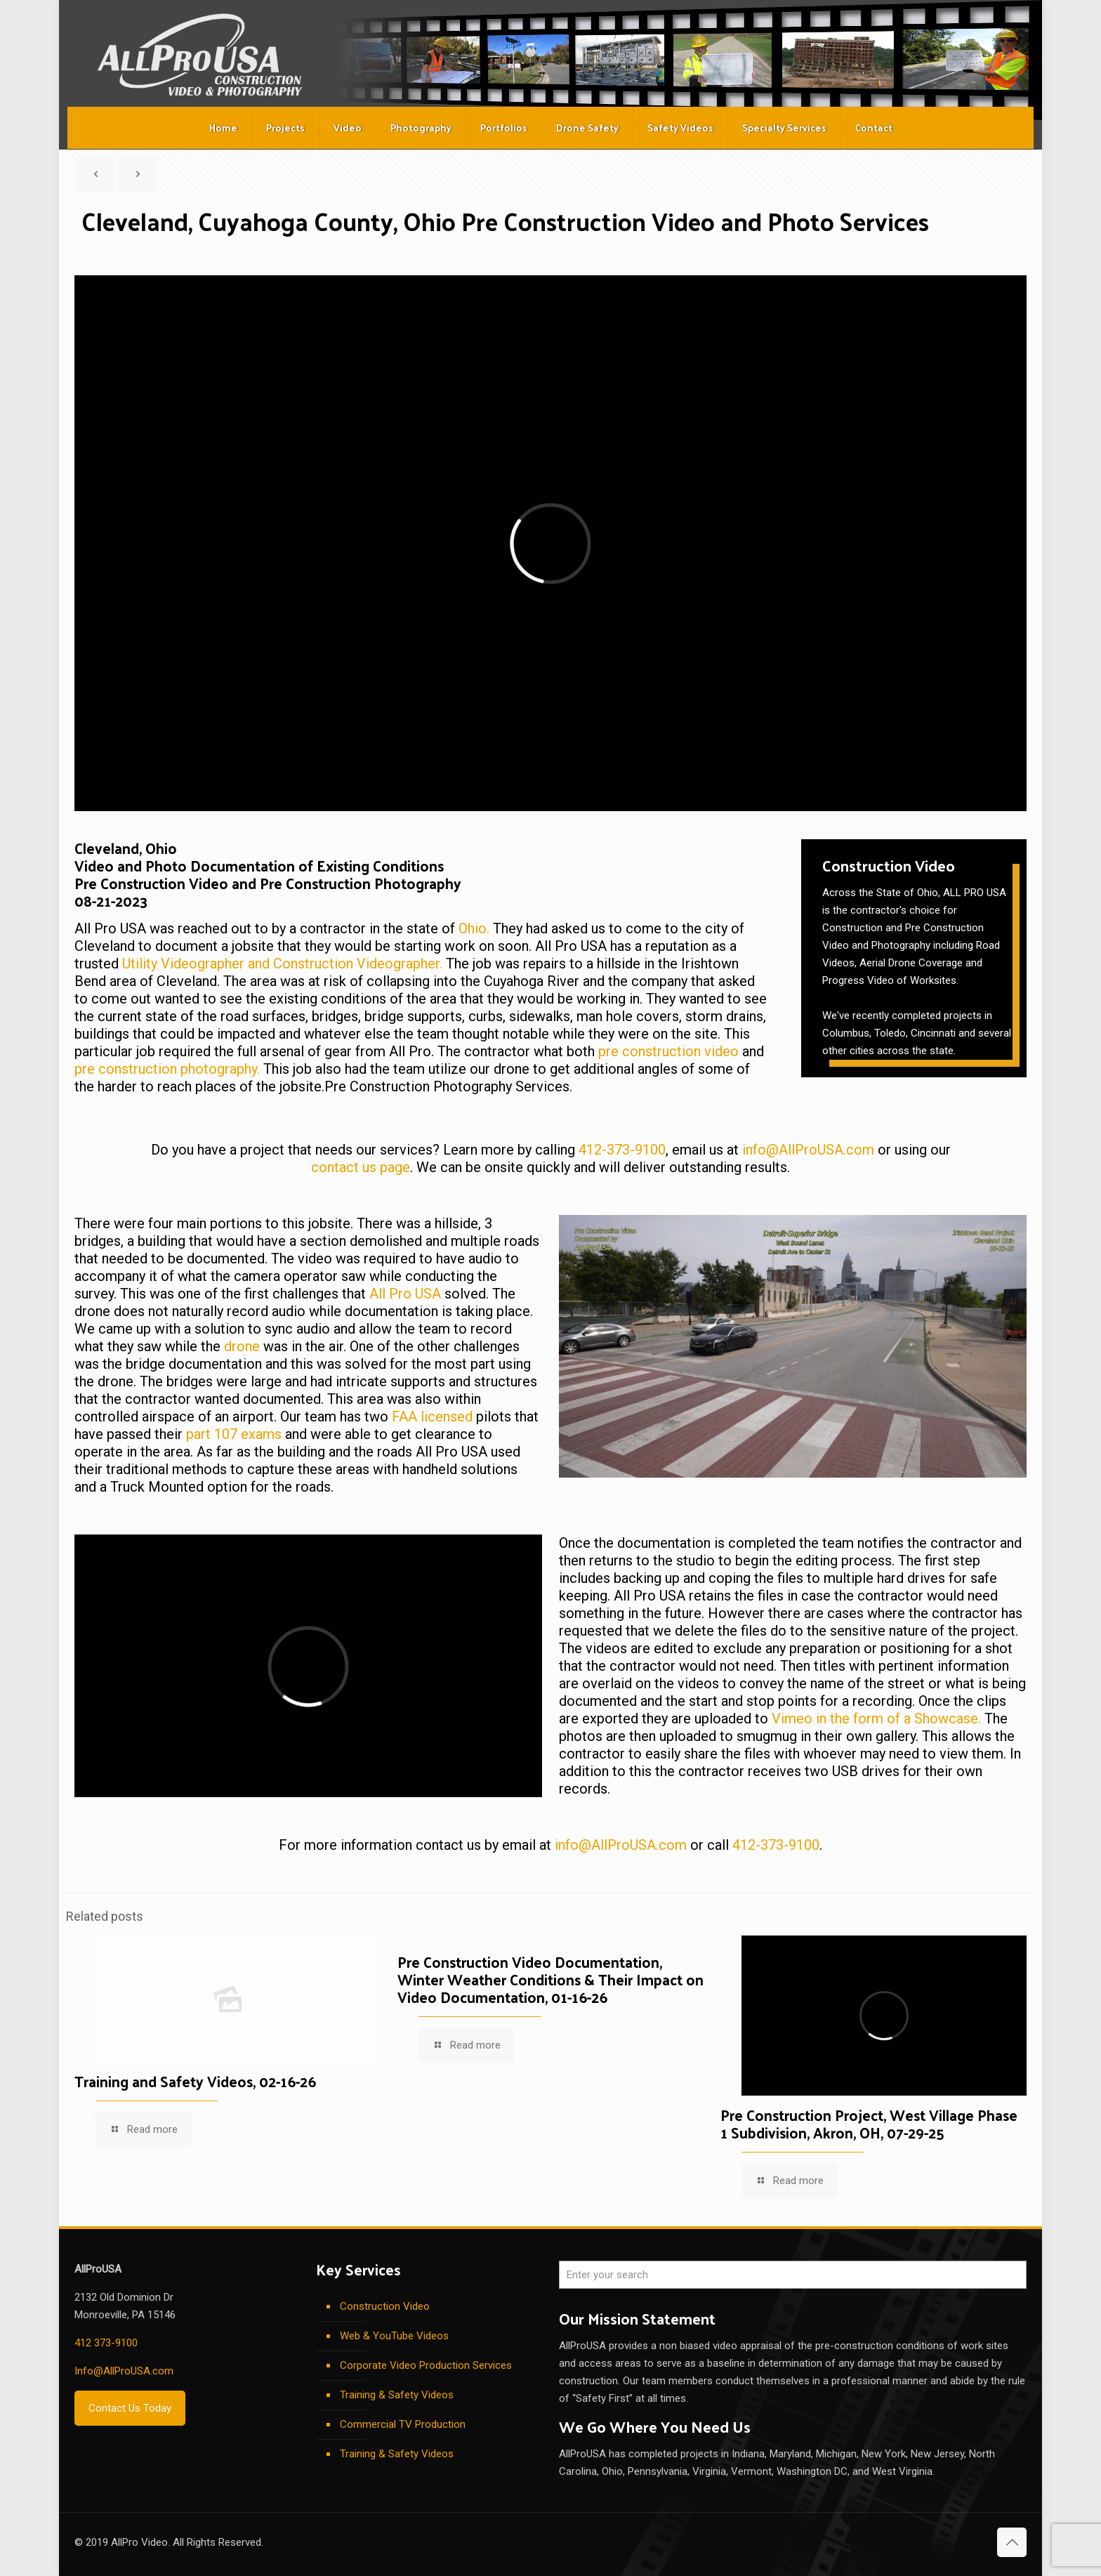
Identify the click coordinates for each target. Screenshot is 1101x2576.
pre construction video (668, 1051)
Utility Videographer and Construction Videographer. (282, 963)
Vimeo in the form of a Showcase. (876, 1718)
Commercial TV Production (403, 2424)
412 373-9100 (106, 2343)
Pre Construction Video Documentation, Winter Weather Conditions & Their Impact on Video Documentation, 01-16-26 (550, 1979)
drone (242, 1346)
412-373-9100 (622, 1149)
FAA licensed (432, 1416)
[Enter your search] (793, 2275)
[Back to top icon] (1012, 2542)
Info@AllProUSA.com (123, 2371)
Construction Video (385, 2306)
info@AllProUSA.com (808, 1149)
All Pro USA (405, 1293)
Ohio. (474, 928)
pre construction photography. (167, 1068)
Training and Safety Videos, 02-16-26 (195, 2081)
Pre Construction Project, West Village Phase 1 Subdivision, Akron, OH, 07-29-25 (868, 2123)
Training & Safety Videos (397, 2394)
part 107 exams (234, 1434)
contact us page (360, 1167)
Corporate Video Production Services (426, 2365)
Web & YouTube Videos (394, 2335)
